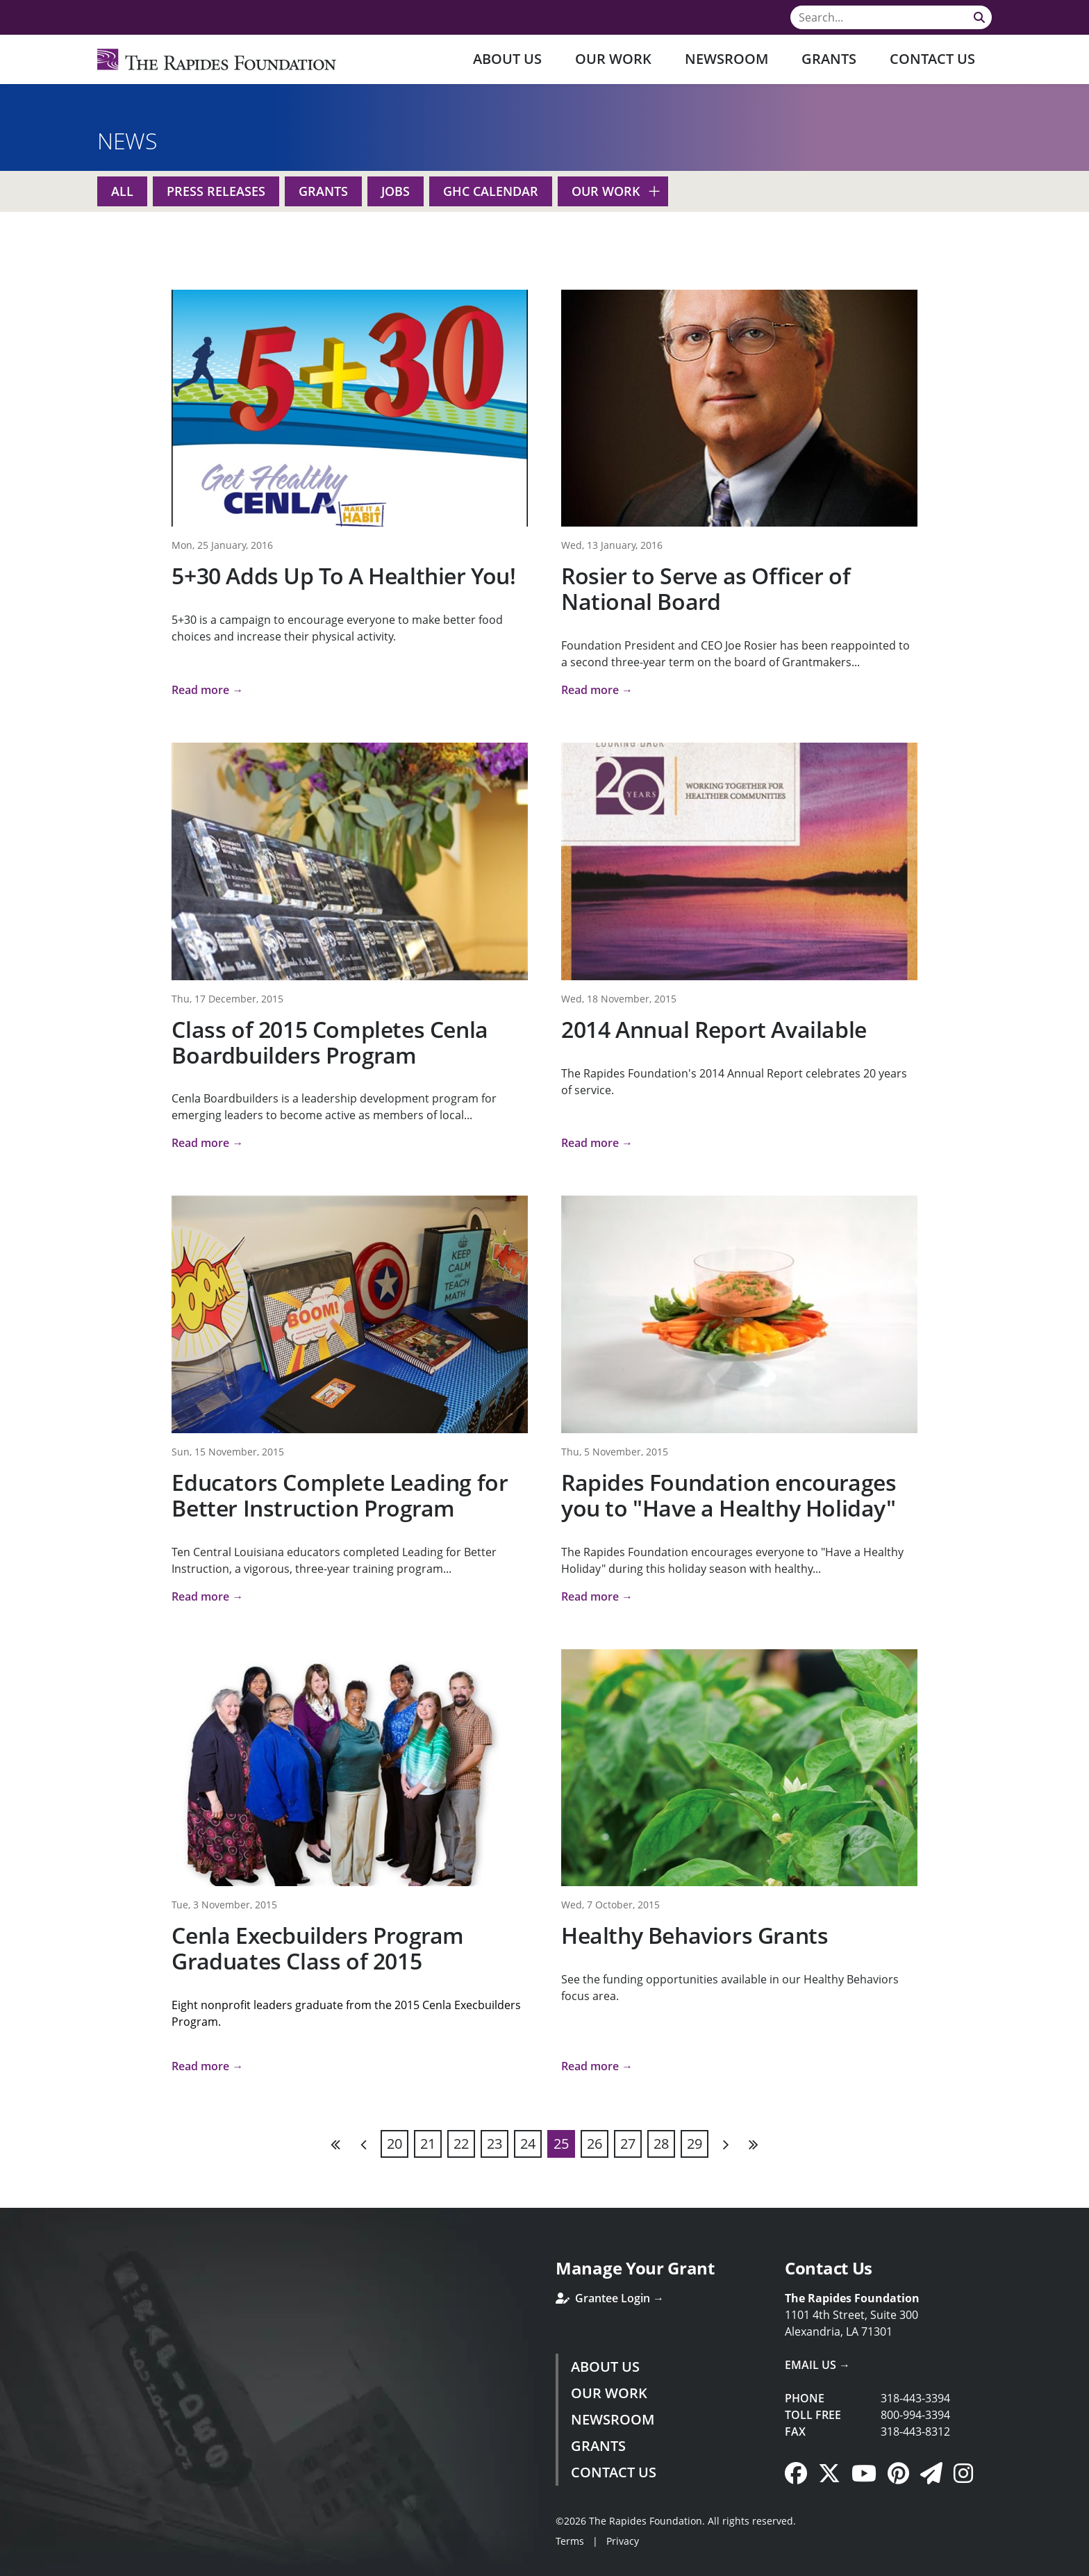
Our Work (613, 58)
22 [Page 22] (461, 2143)
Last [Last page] (753, 2144)
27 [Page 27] (627, 2143)
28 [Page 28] (661, 2143)
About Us (507, 58)
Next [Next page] (725, 2144)
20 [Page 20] (394, 2143)
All (122, 191)
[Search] (891, 17)
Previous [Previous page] (364, 2144)
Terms (570, 2541)
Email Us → (817, 2364)
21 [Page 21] (427, 2143)
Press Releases (216, 191)
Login (10, 2565)
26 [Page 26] (594, 2143)
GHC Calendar (490, 191)
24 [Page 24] (527, 2143)
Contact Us (932, 58)
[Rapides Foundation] (216, 59)
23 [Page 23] (494, 2143)
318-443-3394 (915, 2398)
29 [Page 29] (694, 2143)
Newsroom (726, 58)
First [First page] (336, 2144)
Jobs (395, 191)
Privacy (622, 2541)
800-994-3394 (915, 2414)
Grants (828, 58)
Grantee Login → (610, 2298)
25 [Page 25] (561, 2143)
